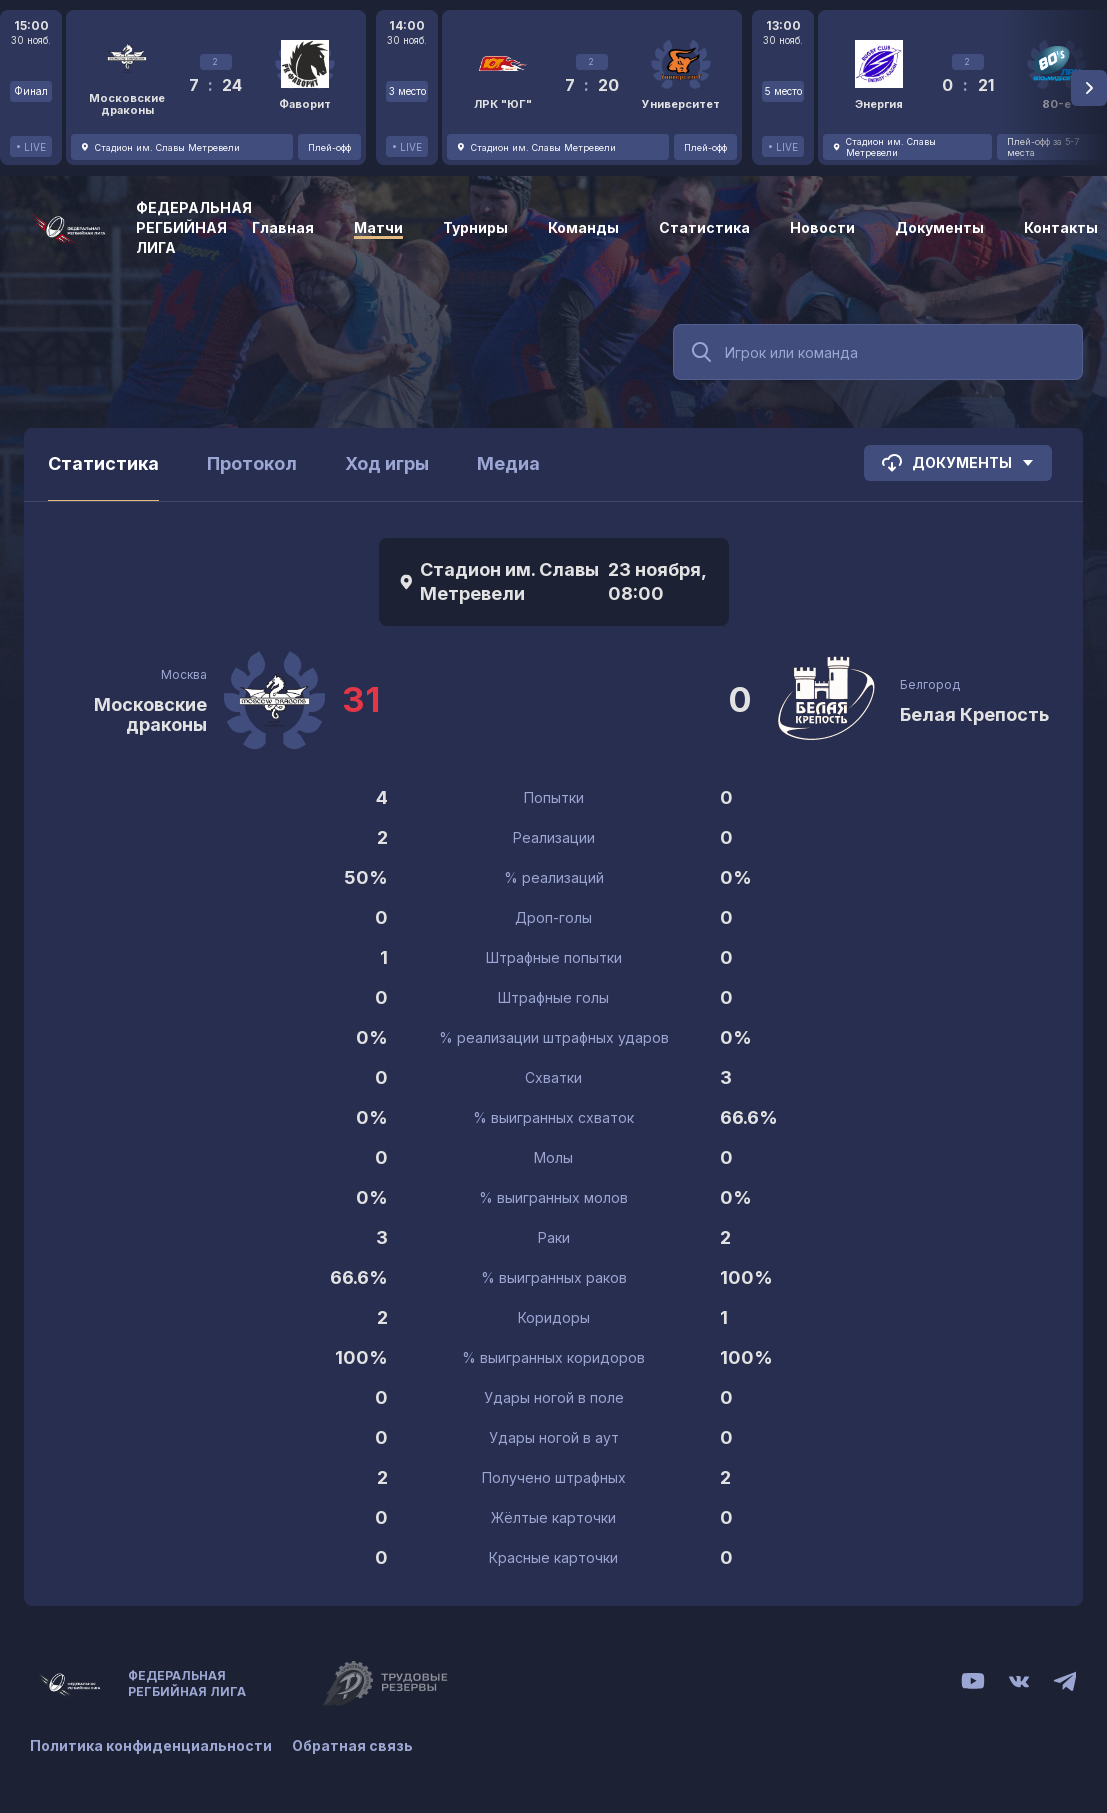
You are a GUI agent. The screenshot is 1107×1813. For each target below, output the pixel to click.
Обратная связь (352, 1745)
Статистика (704, 227)
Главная (283, 227)
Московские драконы (150, 714)
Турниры (475, 227)
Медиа (508, 463)
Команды (583, 227)
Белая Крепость (974, 714)
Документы (939, 227)
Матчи (378, 227)
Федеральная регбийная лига (194, 227)
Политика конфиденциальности (151, 1745)
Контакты (1061, 227)
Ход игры (387, 463)
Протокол (252, 463)
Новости (822, 227)
